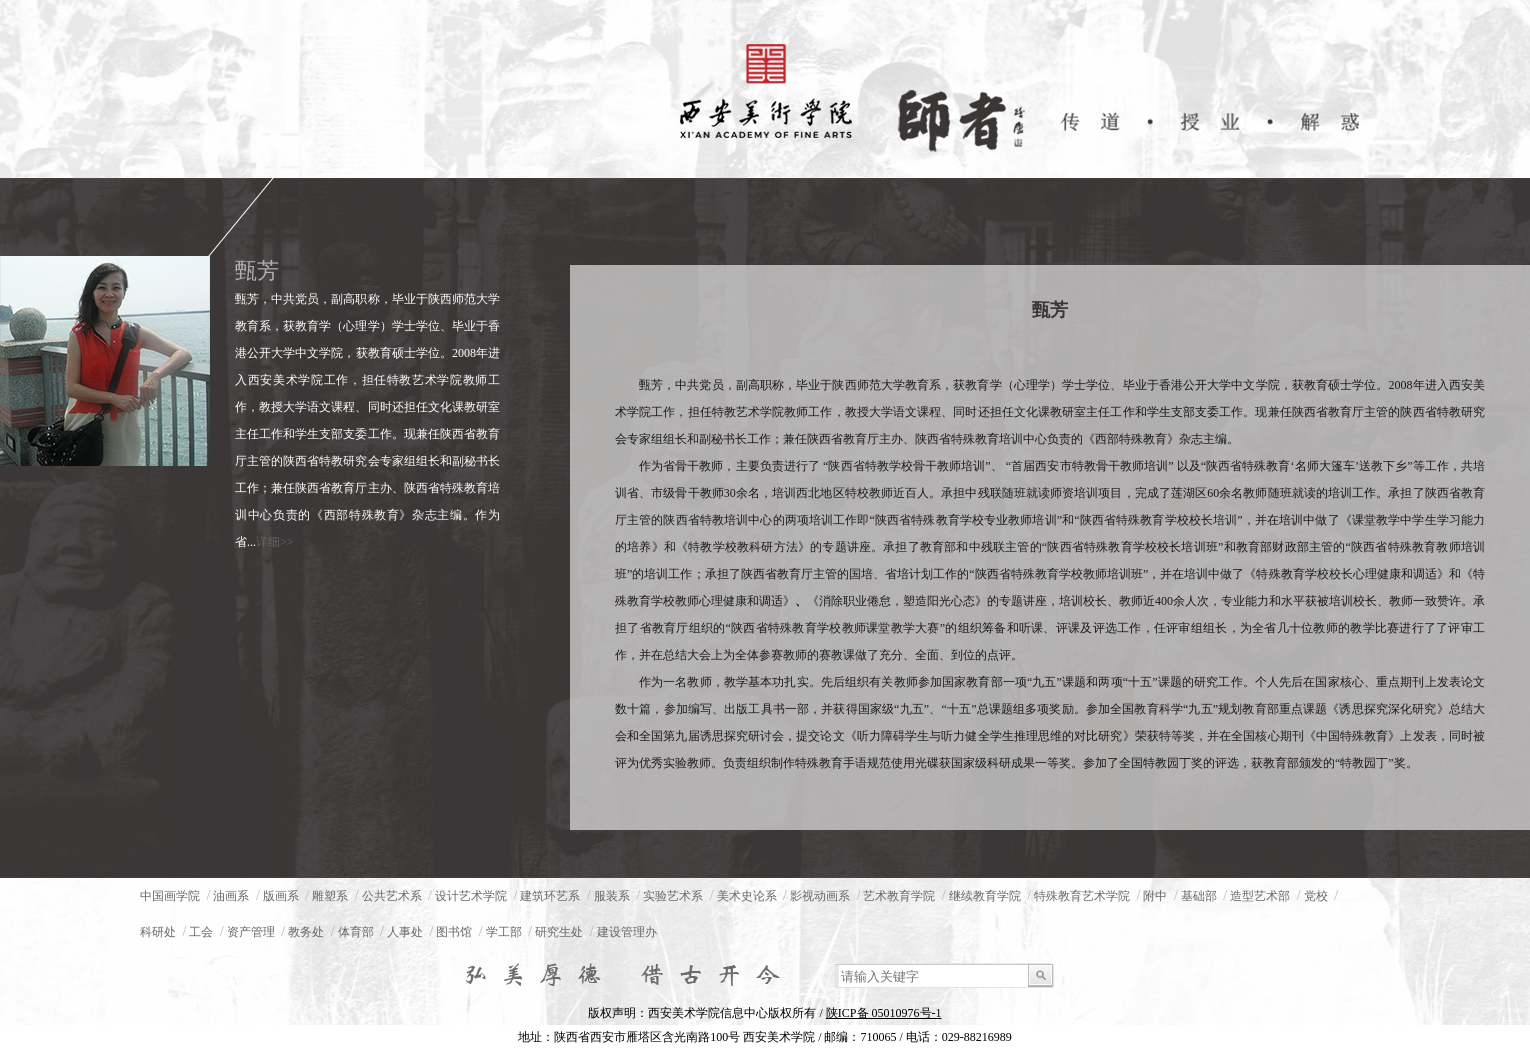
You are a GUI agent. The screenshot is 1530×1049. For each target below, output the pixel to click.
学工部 (504, 932)
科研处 (158, 932)
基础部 (1199, 896)
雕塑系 (330, 896)
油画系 (231, 896)
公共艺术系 (392, 896)
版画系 (281, 896)
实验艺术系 (673, 896)
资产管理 (251, 932)
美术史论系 (747, 896)
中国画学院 (170, 896)
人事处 (405, 932)
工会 (201, 932)
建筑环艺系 (550, 896)
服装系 (612, 896)
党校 (1316, 896)
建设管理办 (627, 932)
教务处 (306, 932)
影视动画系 (820, 896)
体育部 (356, 932)
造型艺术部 (1260, 896)
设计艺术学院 (471, 896)
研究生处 (559, 932)
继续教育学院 (985, 896)
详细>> (275, 542)
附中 (1155, 896)
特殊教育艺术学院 (1082, 896)
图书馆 (454, 932)
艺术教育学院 (899, 896)
